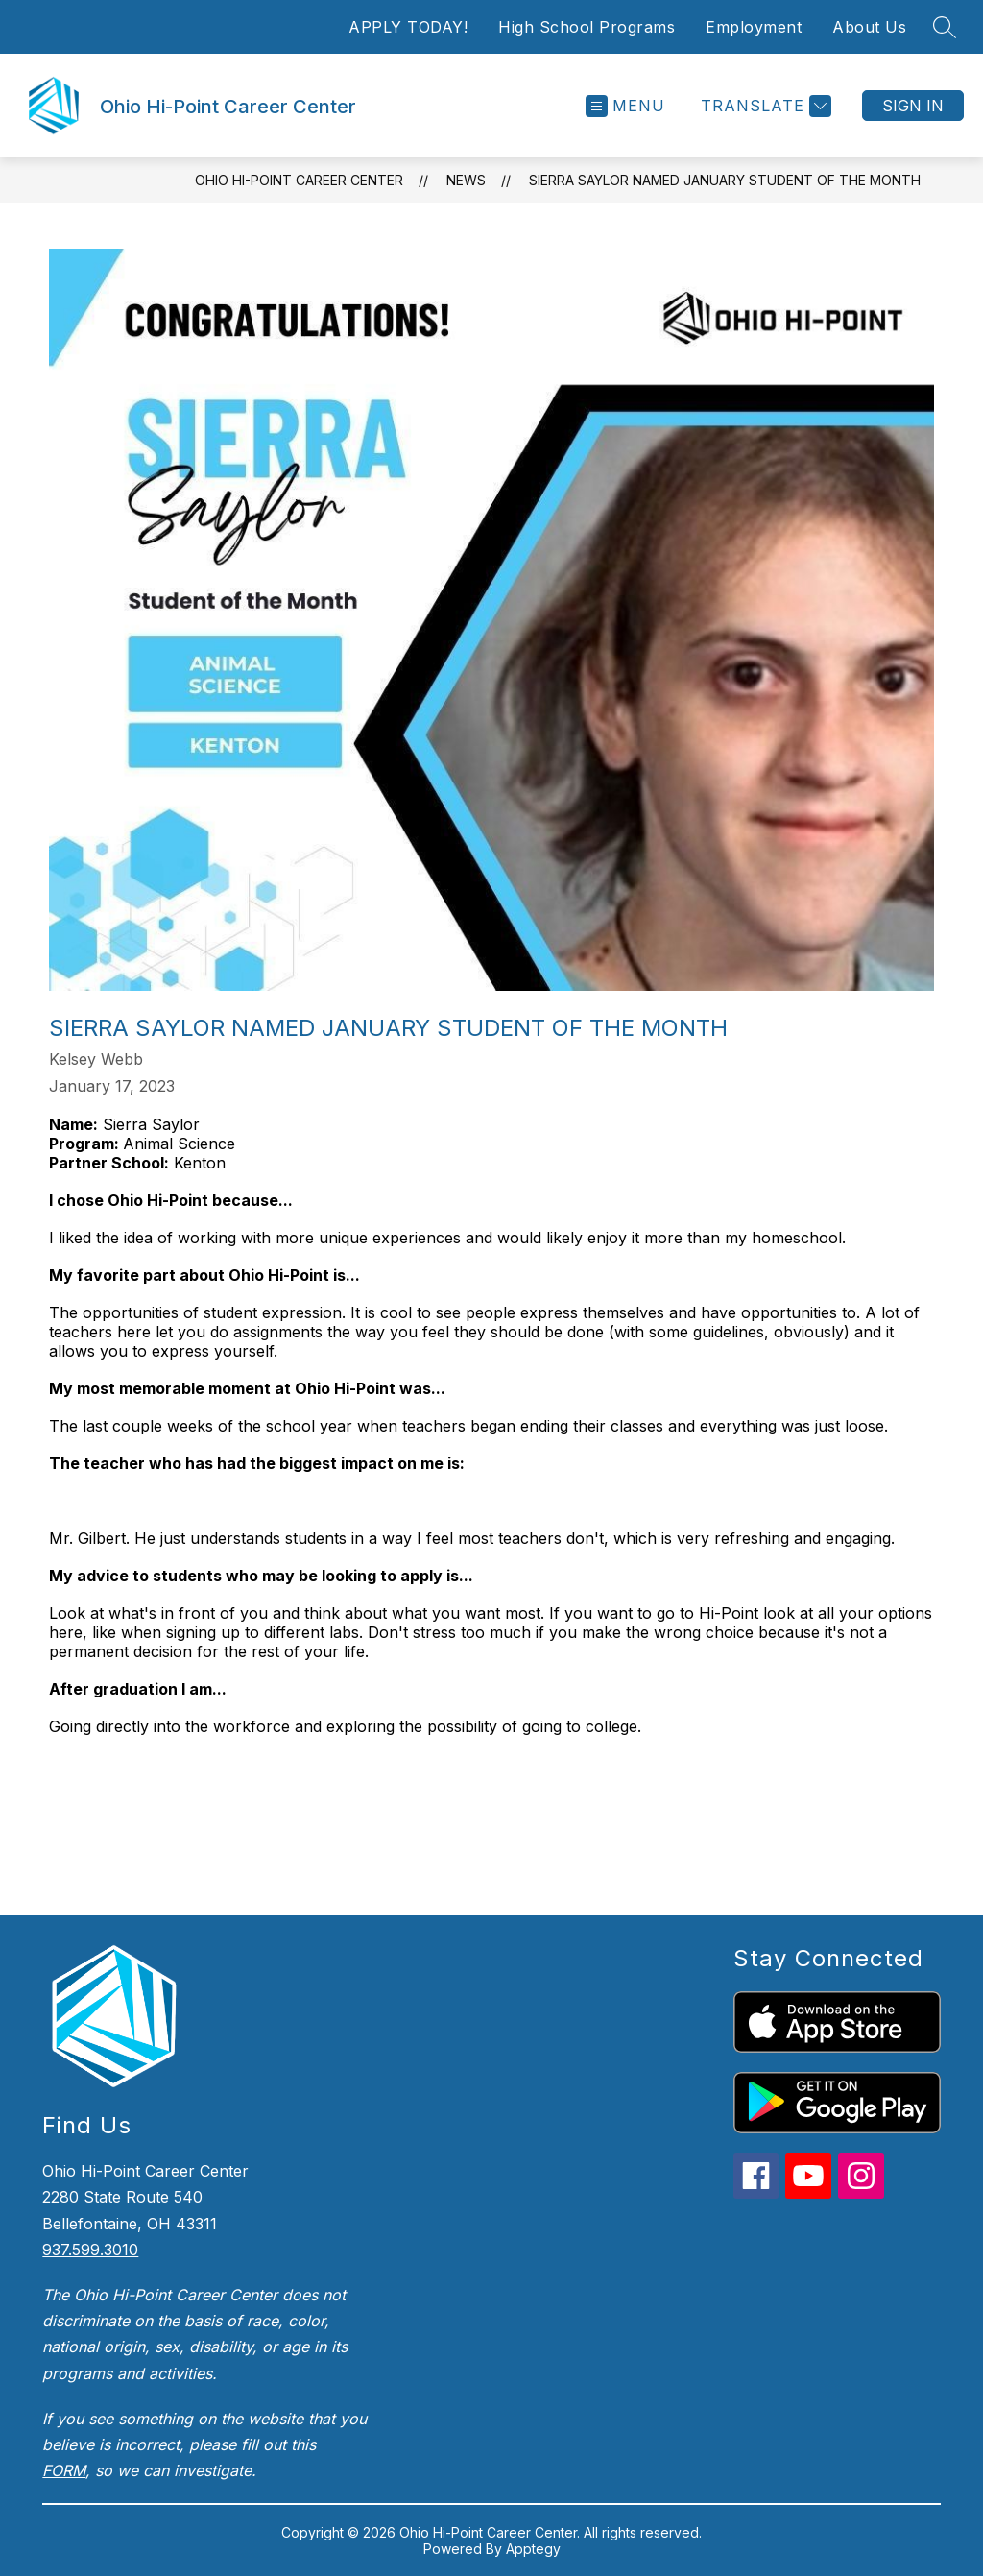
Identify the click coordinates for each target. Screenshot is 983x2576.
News (466, 180)
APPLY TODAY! (408, 26)
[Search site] (944, 26)
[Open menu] (625, 106)
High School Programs (586, 26)
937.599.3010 (90, 2249)
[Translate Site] (763, 106)
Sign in (913, 105)
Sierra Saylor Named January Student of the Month (725, 180)
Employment (754, 26)
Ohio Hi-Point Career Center (299, 180)
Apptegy (533, 2548)
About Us (869, 26)
